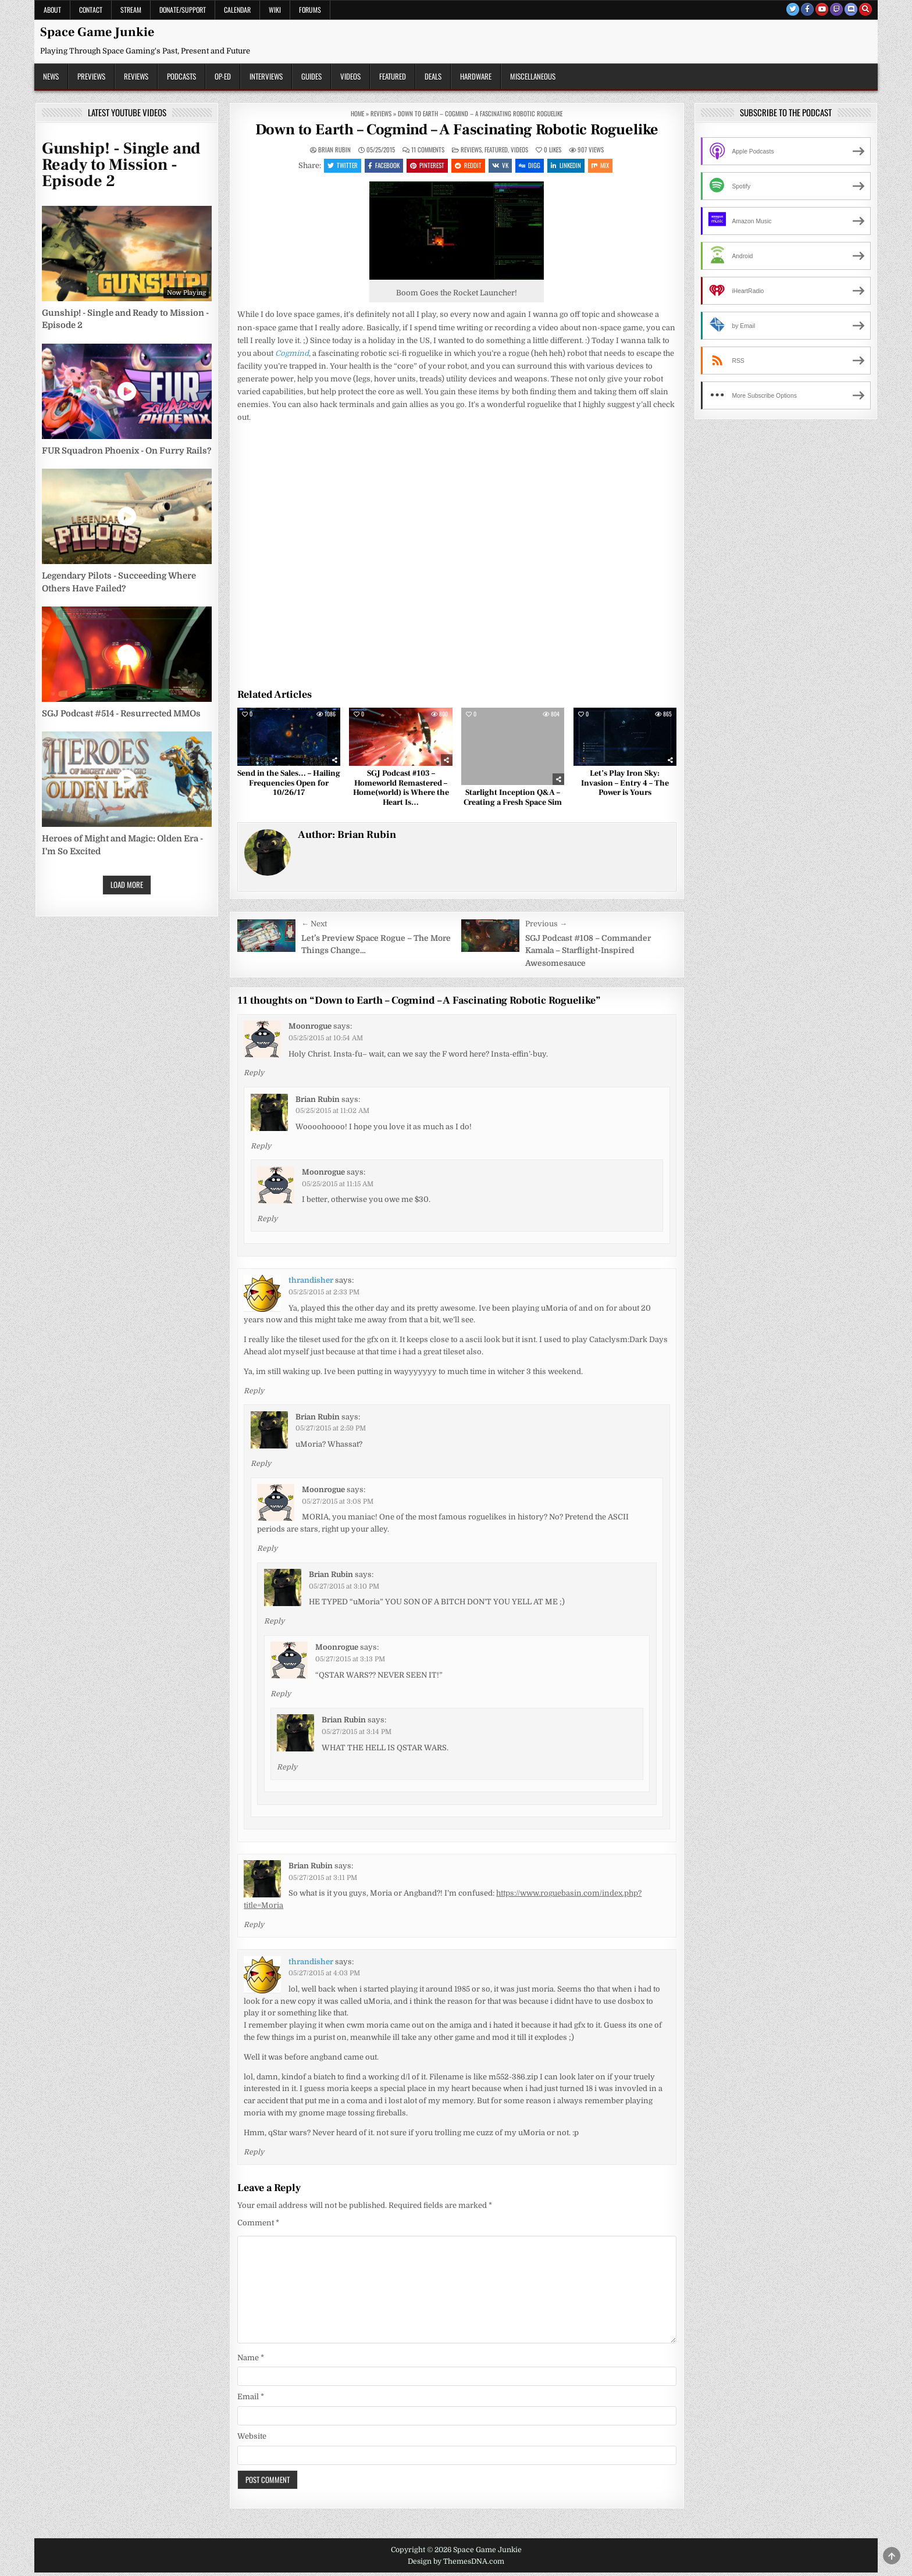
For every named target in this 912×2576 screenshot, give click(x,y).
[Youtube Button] (821, 9)
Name (250, 2360)
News (51, 76)
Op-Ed (223, 76)
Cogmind (292, 356)
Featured (392, 76)
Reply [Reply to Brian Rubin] (261, 1149)
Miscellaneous (532, 76)
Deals (433, 76)
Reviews (136, 76)
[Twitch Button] (836, 9)
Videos (350, 76)
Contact (90, 10)
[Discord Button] (851, 9)
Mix (608, 166)
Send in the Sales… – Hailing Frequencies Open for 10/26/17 (288, 786)
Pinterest (424, 166)
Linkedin (572, 166)
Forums (310, 10)
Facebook (378, 166)
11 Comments (427, 150)
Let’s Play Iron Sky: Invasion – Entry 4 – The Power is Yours (625, 786)
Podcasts (181, 76)
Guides (311, 76)
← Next (314, 926)
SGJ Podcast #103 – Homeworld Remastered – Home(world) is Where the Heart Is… (401, 791)
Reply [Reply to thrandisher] (254, 1394)
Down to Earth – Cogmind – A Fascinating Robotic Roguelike (457, 130)
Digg (533, 166)
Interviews (266, 76)
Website (251, 2439)
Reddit (467, 166)
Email (250, 2399)
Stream (130, 10)
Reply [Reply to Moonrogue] (254, 1076)
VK (501, 166)
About (52, 10)
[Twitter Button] (792, 9)
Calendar (237, 10)
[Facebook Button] (807, 9)
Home (357, 113)
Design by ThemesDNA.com (456, 2564)
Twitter (334, 166)
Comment (258, 2225)
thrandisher (310, 1283)
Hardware (475, 76)
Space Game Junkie (97, 32)
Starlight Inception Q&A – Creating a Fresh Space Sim (513, 800)
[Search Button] (865, 9)
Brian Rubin (334, 150)
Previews (91, 76)
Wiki (275, 10)
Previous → (546, 926)
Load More (127, 884)
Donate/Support (182, 10)
